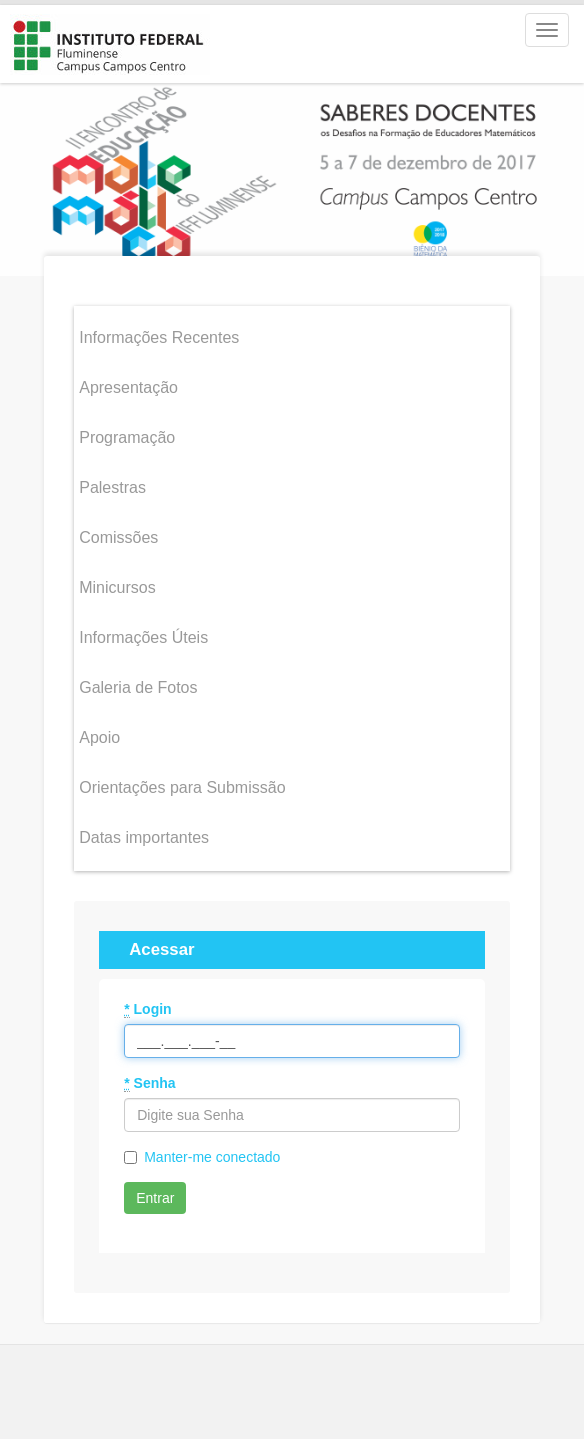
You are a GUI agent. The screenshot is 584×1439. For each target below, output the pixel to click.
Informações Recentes (159, 332)
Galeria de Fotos (138, 682)
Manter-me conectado (212, 1152)
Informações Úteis (143, 632)
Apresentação (128, 382)
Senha (149, 1078)
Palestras (112, 482)
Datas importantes (144, 832)
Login (147, 1004)
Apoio (99, 732)
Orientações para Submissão (182, 782)
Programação (127, 432)
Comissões (118, 532)
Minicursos (117, 582)
